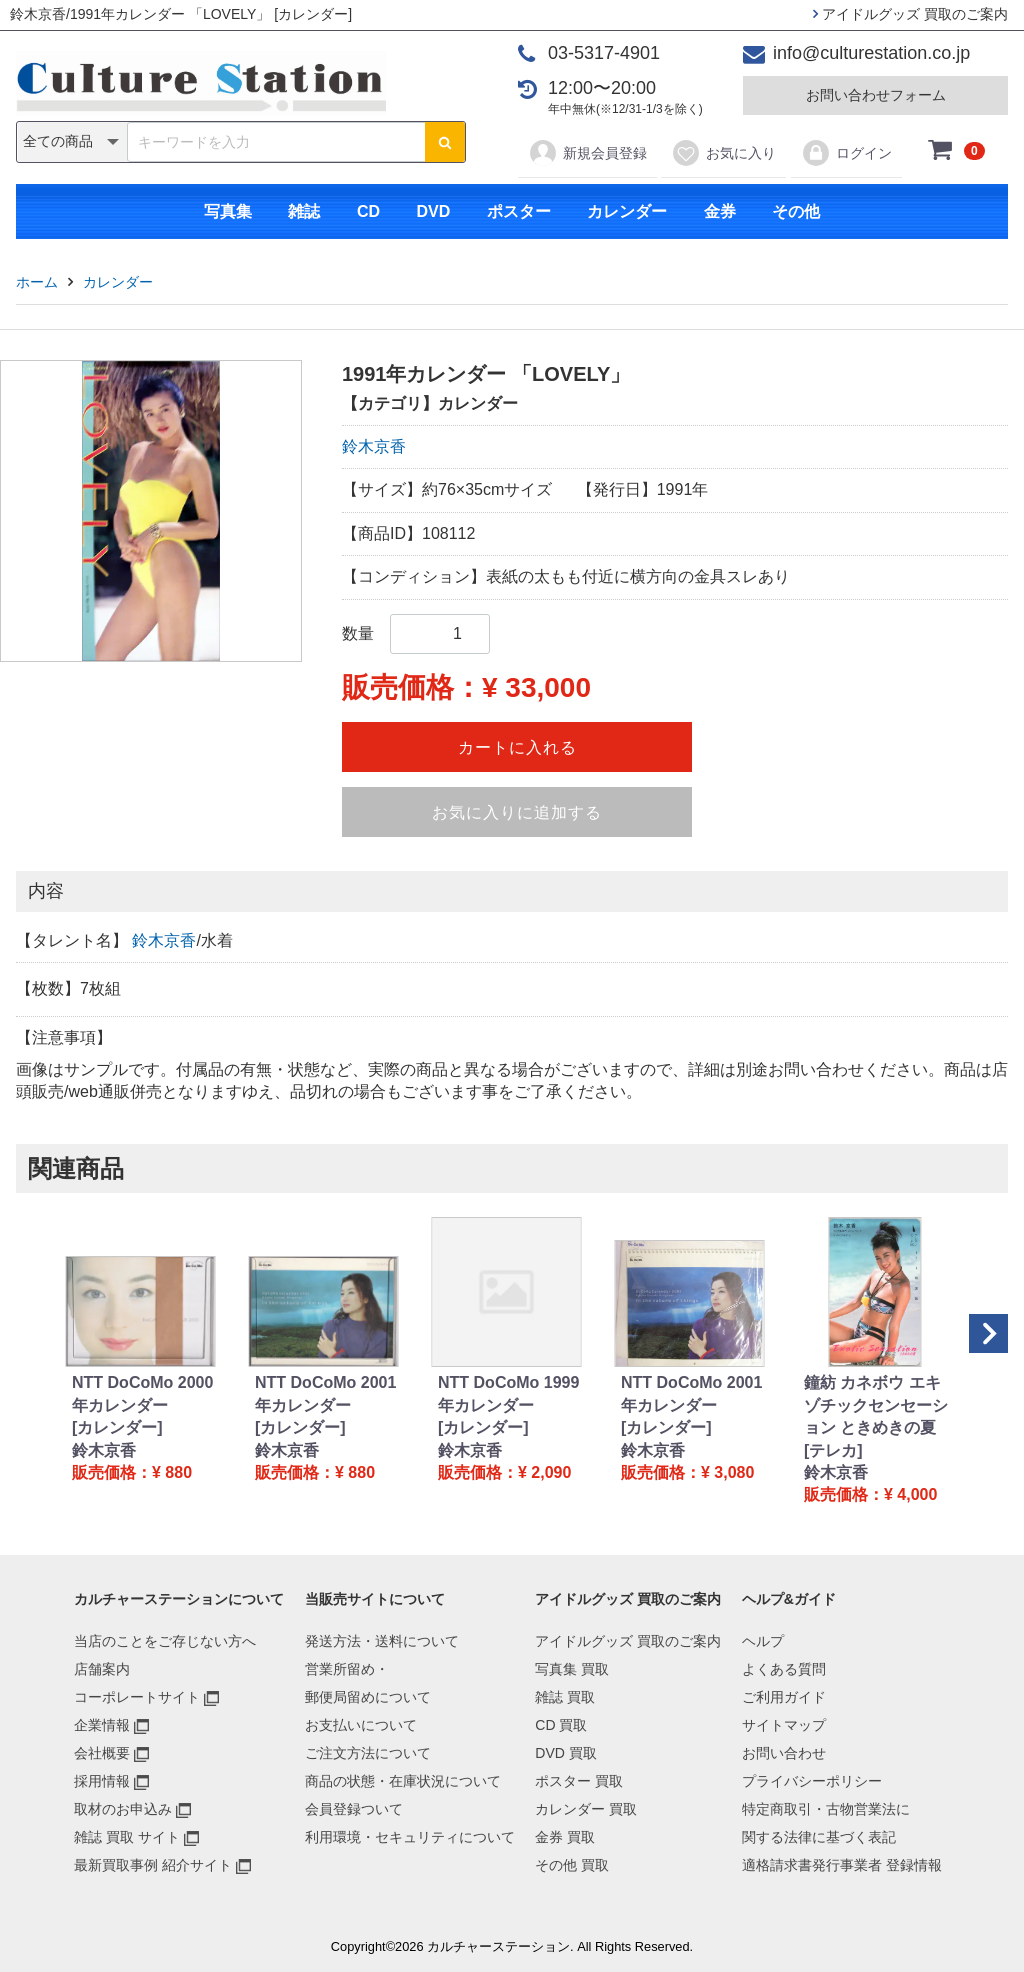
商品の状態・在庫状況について (403, 1781)
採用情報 (102, 1781)
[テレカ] (833, 1450)
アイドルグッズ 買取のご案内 (910, 14)
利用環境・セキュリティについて (410, 1837)
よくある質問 (784, 1669)
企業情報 (102, 1725)
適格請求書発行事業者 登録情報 (842, 1865)
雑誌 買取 (565, 1697)
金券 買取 (565, 1837)
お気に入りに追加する (517, 812)
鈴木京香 (374, 446)
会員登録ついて (354, 1809)
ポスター (519, 211)
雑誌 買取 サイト (127, 1837)
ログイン (846, 153)
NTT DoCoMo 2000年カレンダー (142, 1393)
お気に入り (723, 153)
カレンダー (627, 211)
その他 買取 (572, 1865)
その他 (796, 211)
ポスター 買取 (579, 1781)
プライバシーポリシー (812, 1781)
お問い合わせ (784, 1753)
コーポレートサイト (137, 1697)
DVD (433, 211)
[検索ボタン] (445, 142)
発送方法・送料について (382, 1641)
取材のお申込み (123, 1809)
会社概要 (102, 1753)
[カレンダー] (117, 1427)
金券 (720, 211)
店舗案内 (102, 1669)
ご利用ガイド (784, 1697)
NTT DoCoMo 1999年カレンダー (508, 1393)
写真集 (228, 211)
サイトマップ (784, 1725)
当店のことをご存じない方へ (165, 1641)
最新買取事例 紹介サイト (153, 1865)
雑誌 (304, 211)
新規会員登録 (587, 153)
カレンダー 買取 (586, 1809)
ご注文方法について (368, 1753)
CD (368, 211)
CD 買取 (561, 1725)
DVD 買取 (565, 1753)
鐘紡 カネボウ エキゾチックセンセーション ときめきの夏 (876, 1405)
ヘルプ (763, 1641)
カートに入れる (517, 747)
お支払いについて (361, 1725)
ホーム (37, 282)
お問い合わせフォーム (876, 95)
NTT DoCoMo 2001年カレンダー (325, 1393)
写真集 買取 (572, 1669)
